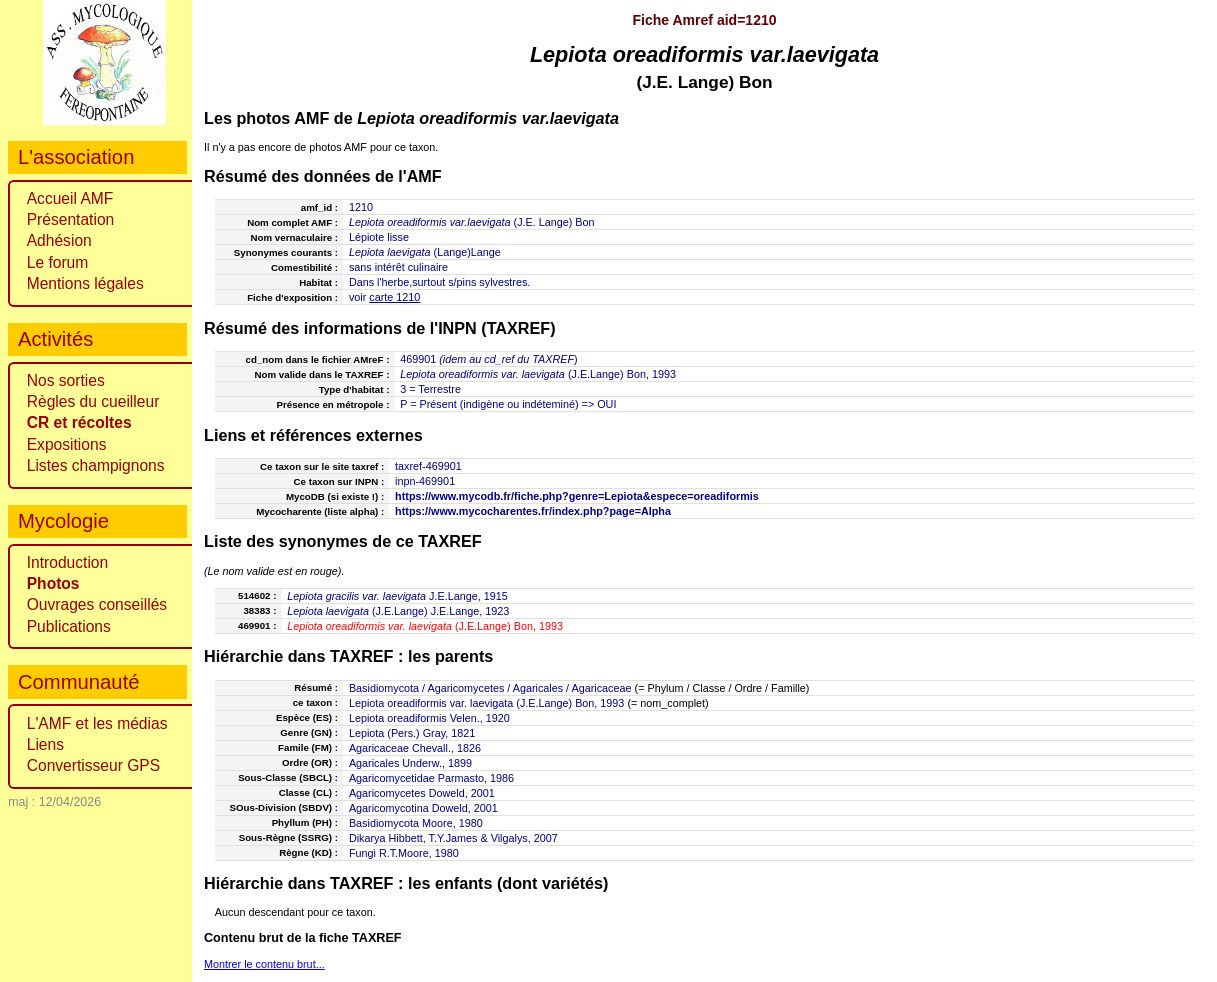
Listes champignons (96, 465)
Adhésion (59, 240)
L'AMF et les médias (97, 723)
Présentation (71, 219)
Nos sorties (66, 380)
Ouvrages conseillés (97, 604)
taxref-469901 (428, 466)
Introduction (68, 562)
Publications (69, 626)
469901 (418, 359)
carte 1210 (394, 297)
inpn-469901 (425, 481)
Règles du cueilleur (93, 401)
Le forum (58, 262)
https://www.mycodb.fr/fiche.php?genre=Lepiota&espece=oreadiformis (577, 496)
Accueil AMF (70, 198)
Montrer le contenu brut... (264, 964)
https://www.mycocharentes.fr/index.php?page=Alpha (533, 511)
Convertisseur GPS (93, 765)
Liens (45, 744)
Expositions (67, 444)
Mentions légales (85, 283)
